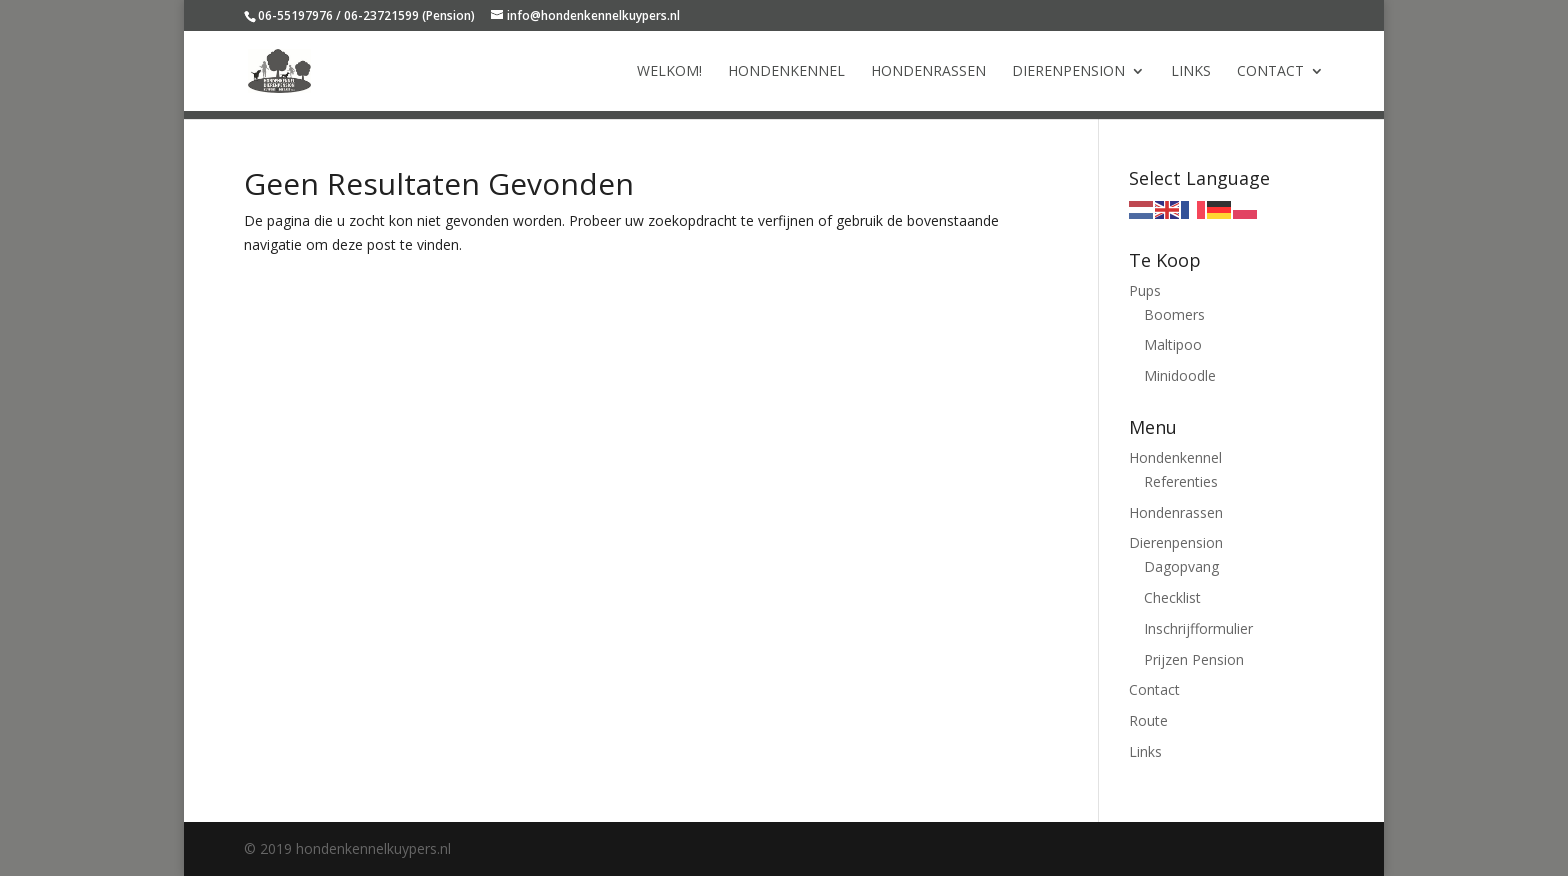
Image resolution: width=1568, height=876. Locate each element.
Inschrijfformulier (1198, 628)
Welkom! (669, 72)
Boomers (1174, 314)
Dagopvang (1181, 566)
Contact (1270, 72)
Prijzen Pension (1194, 659)
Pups (1145, 290)
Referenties (1181, 481)
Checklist (1172, 597)
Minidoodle (1180, 375)
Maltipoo (1173, 344)
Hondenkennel (786, 72)
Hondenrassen (928, 72)
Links (1191, 72)
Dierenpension (1068, 72)
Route (1148, 720)
